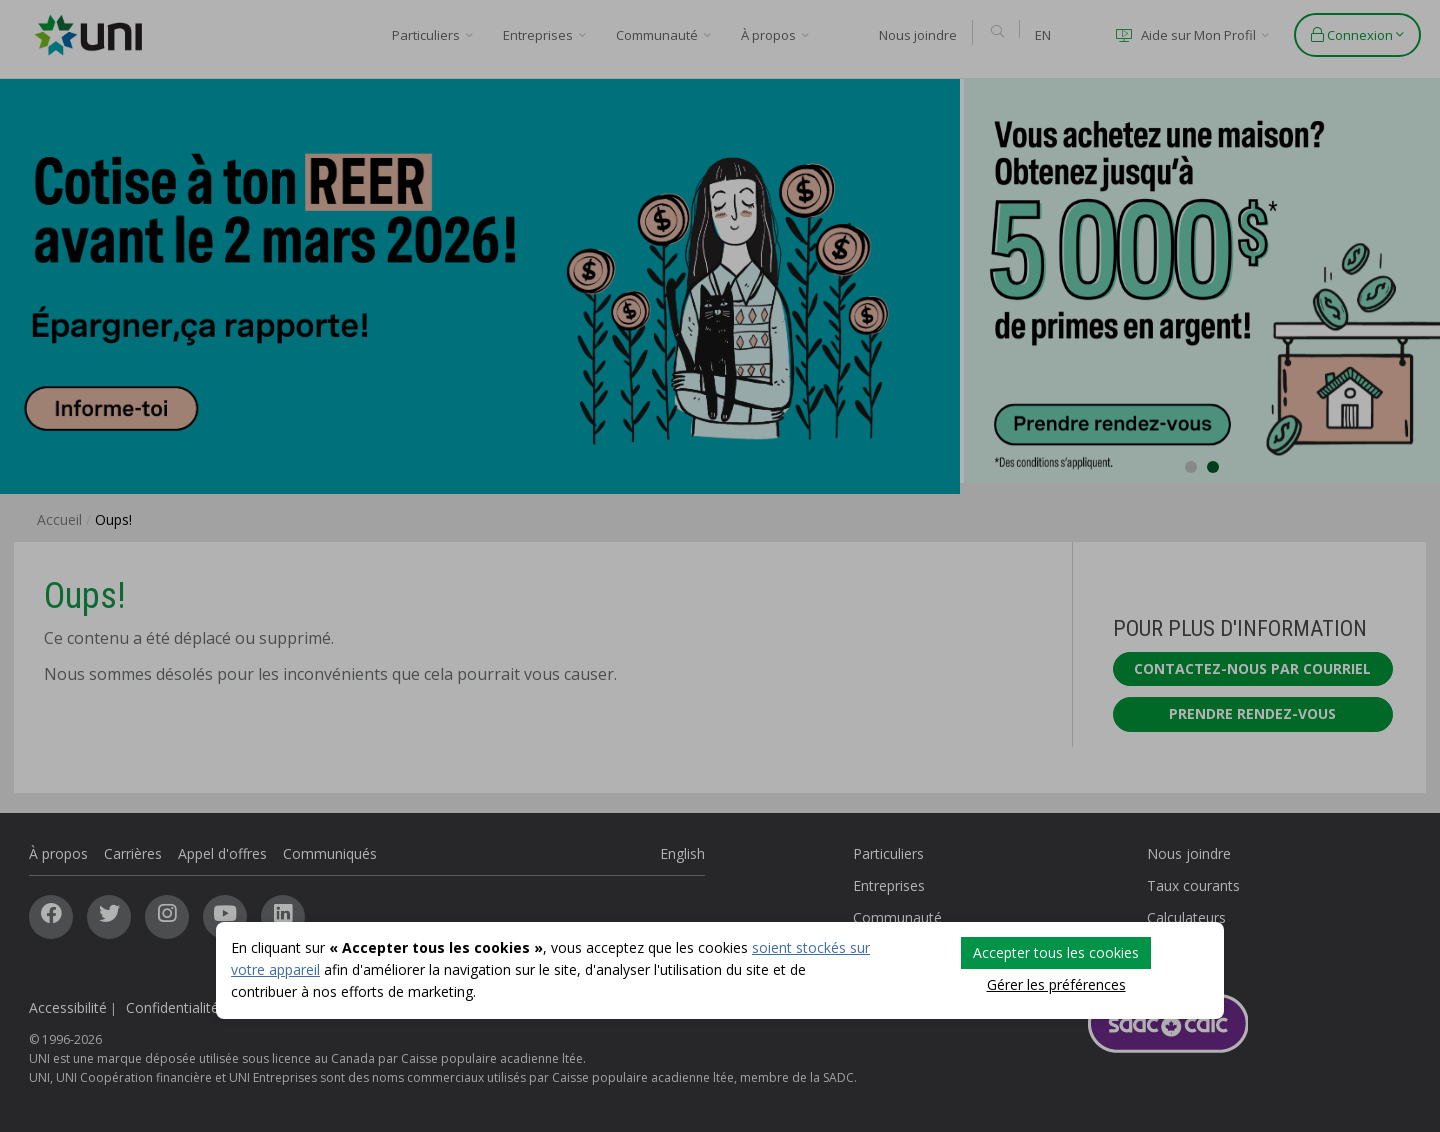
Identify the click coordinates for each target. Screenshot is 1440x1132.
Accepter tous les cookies (1056, 952)
